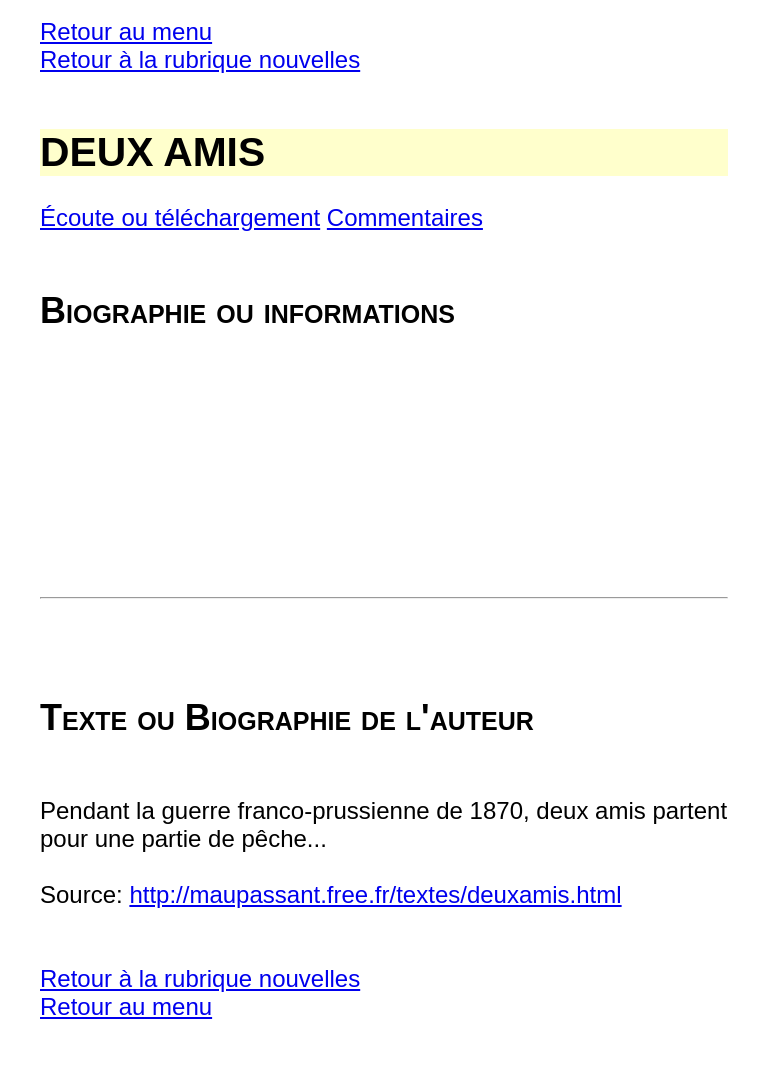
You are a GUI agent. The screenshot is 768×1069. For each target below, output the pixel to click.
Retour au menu (126, 31)
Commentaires (405, 217)
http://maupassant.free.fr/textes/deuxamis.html (375, 894)
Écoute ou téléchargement (180, 217)
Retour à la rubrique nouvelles (200, 59)
